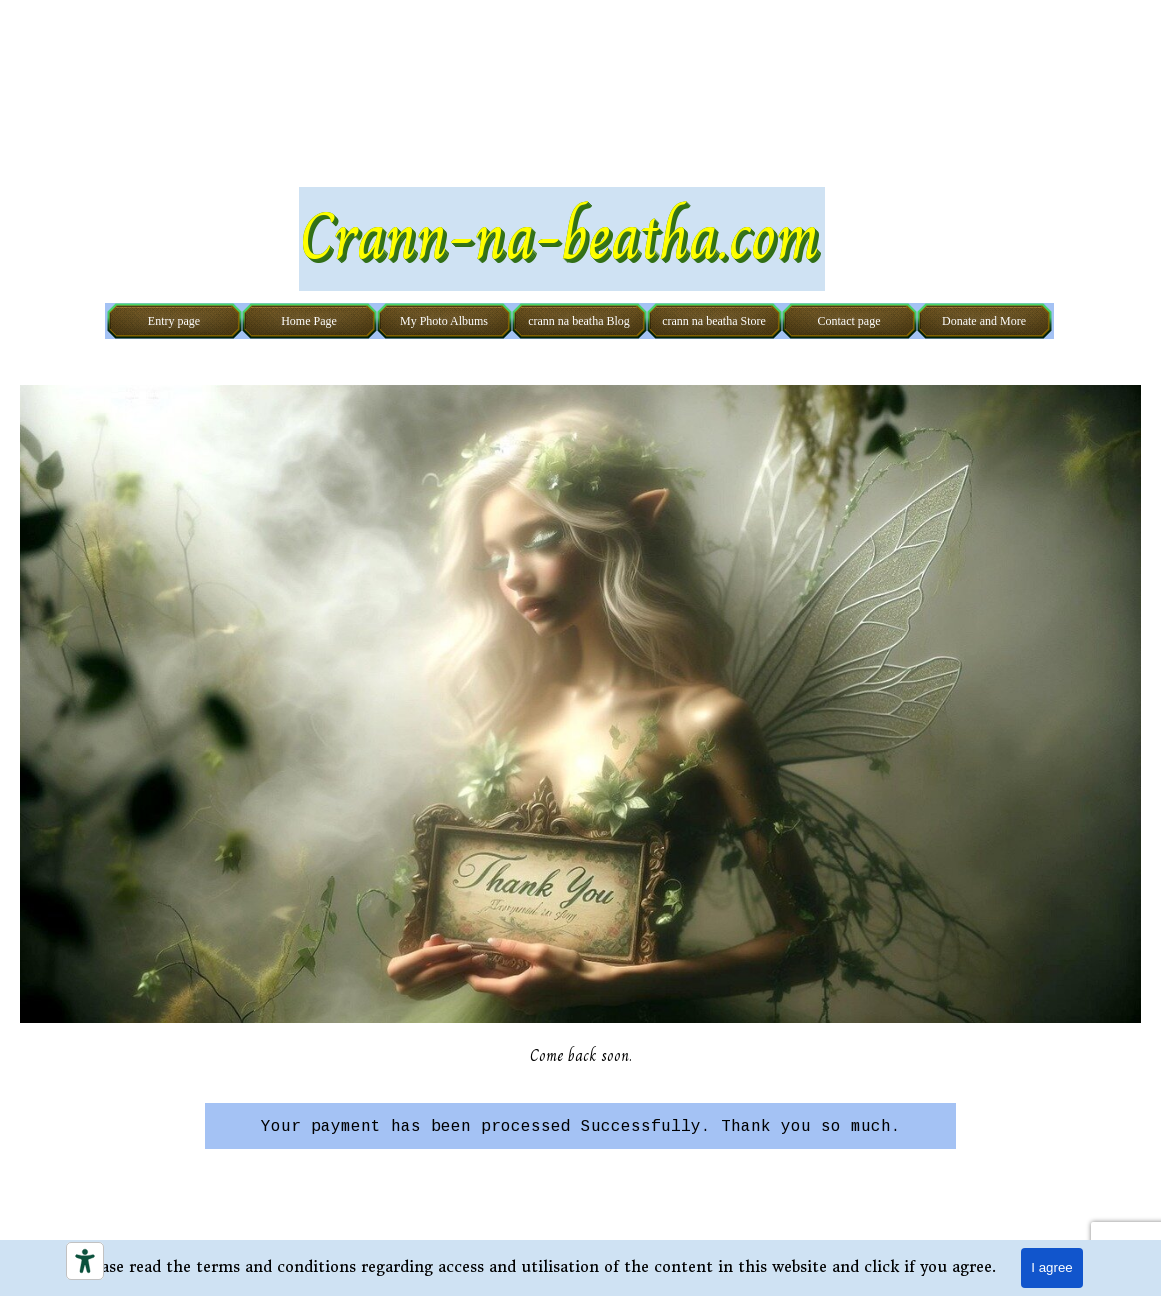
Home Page (309, 321)
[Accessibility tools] (85, 1261)
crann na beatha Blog (579, 321)
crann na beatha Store (714, 321)
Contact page (849, 321)
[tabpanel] (580, 1126)
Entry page (174, 321)
